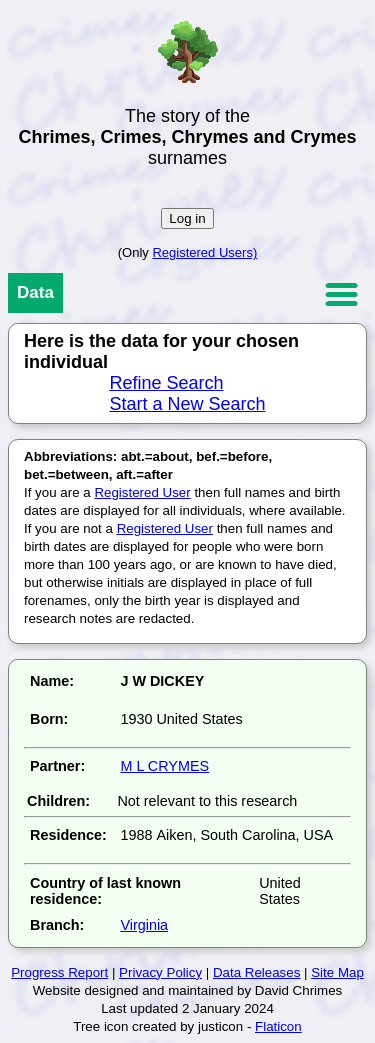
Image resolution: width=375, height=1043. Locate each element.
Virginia (144, 925)
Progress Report (59, 972)
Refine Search (166, 383)
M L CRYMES (164, 766)
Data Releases (256, 972)
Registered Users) (204, 252)
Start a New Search (187, 404)
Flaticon (278, 1026)
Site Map (337, 972)
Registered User (142, 492)
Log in (187, 218)
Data (35, 292)
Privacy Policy (160, 972)
